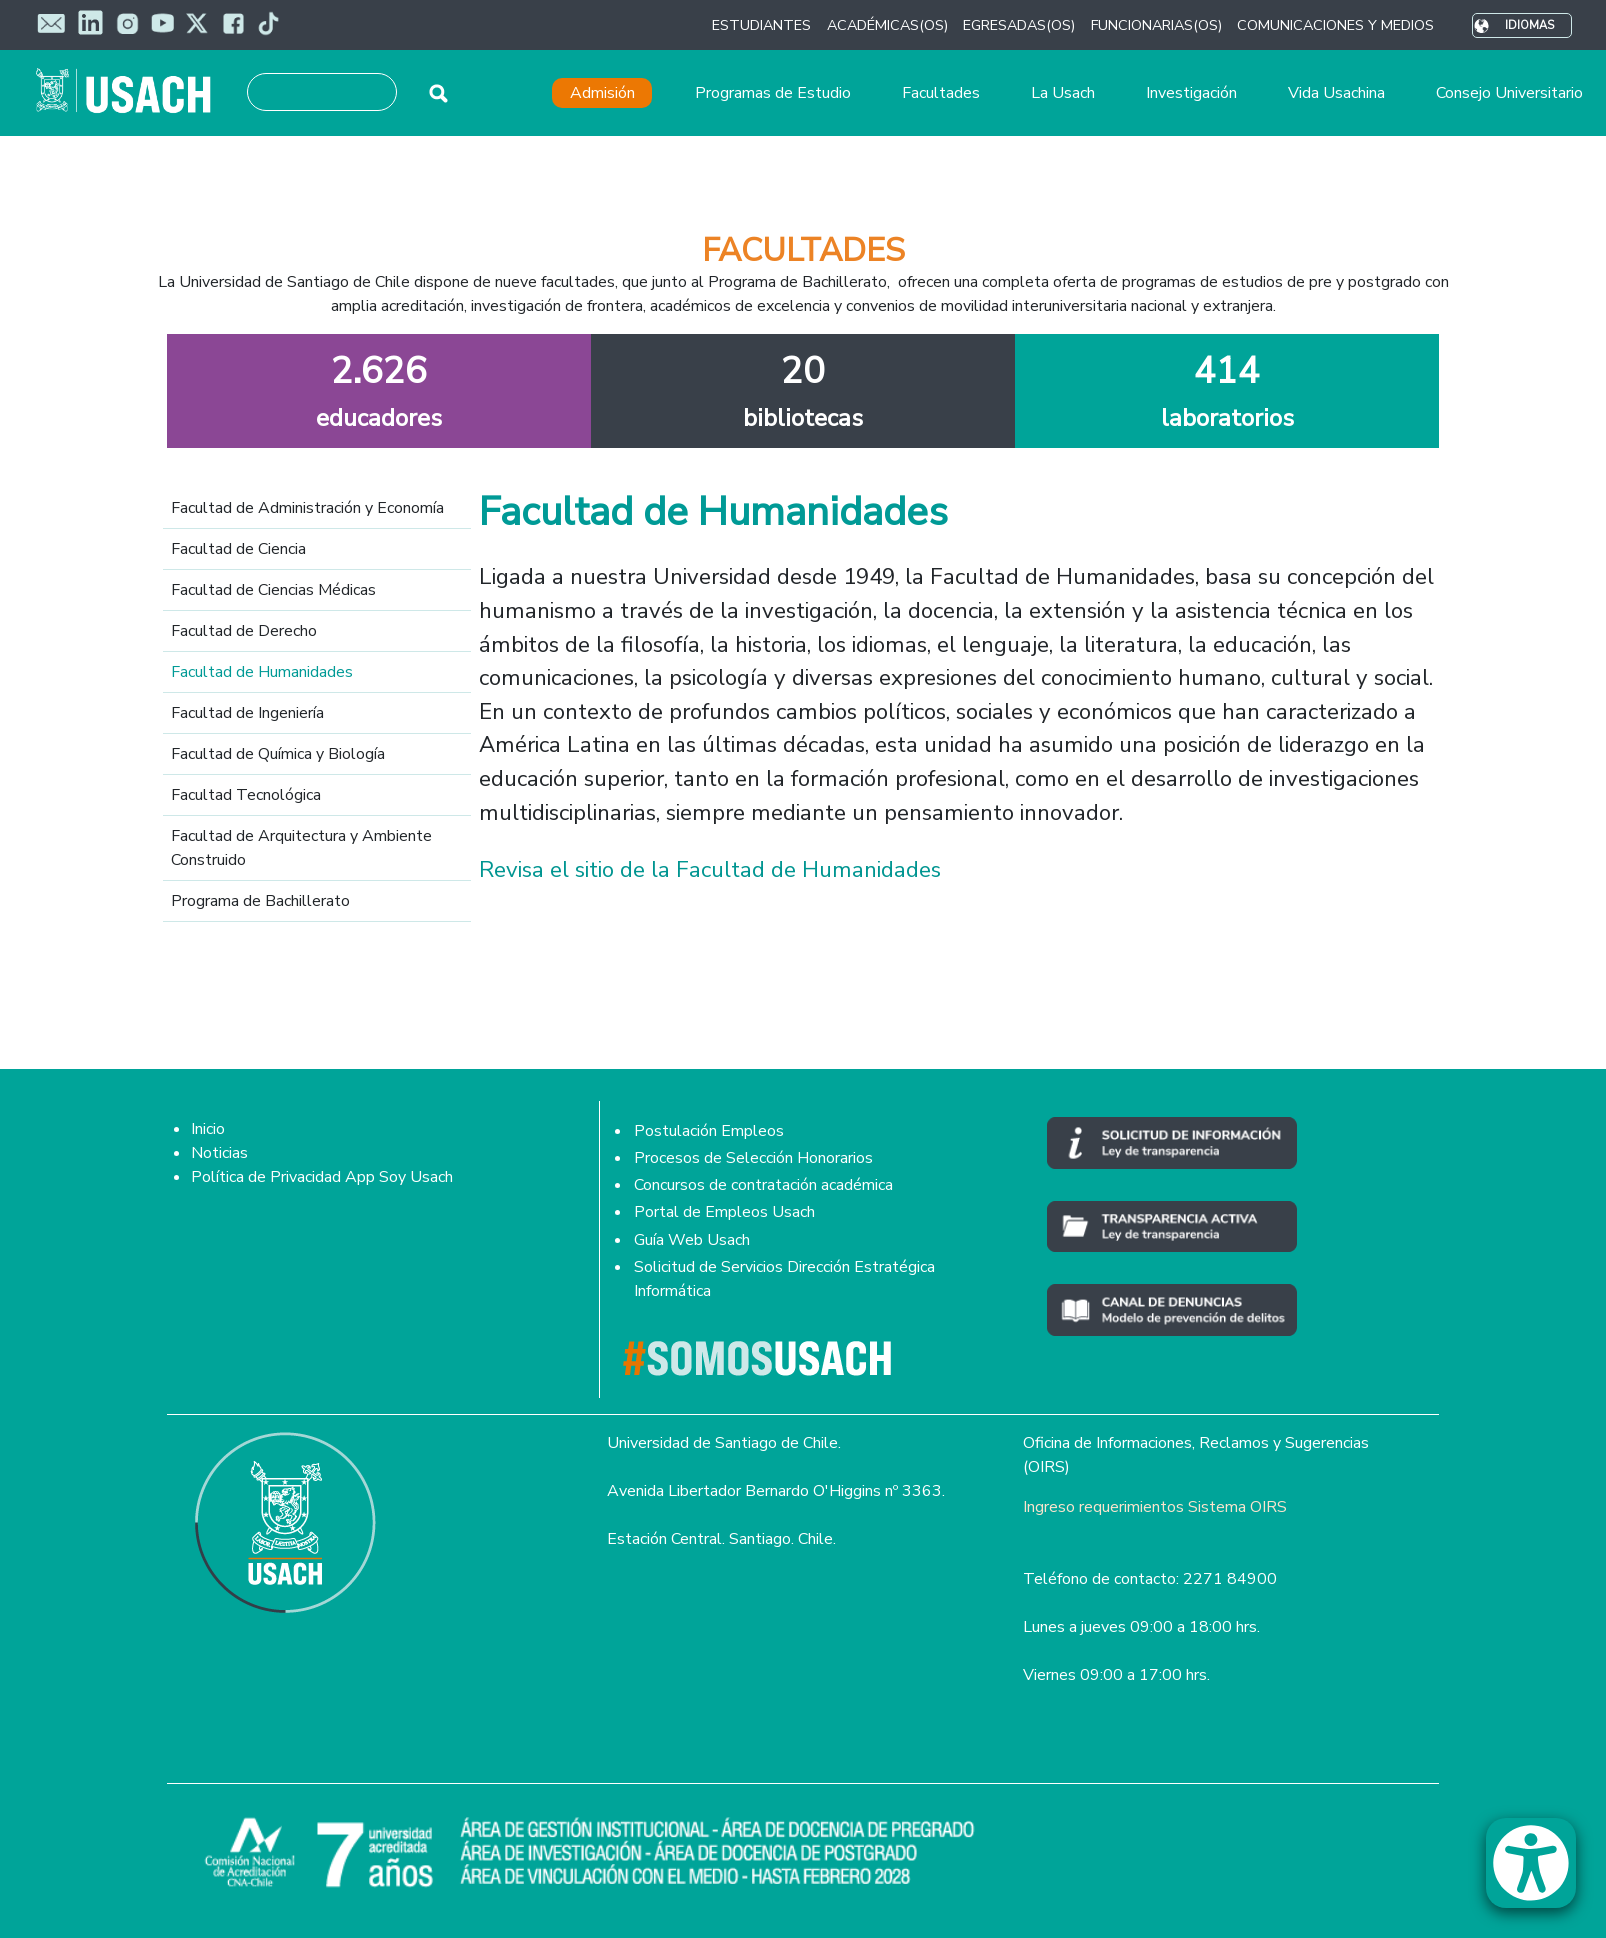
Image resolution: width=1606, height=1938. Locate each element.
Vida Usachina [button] (1336, 93)
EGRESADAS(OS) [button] (1019, 25)
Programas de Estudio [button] (773, 93)
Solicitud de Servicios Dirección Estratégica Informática (784, 1279)
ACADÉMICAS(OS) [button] (887, 25)
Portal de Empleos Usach (724, 1212)
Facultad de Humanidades (262, 672)
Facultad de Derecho (244, 631)
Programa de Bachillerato (260, 901)
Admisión (602, 93)
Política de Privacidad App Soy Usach (322, 1177)
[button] (1541, 1872)
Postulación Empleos (709, 1131)
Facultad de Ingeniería (247, 713)
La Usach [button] (1063, 93)
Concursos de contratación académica (763, 1185)
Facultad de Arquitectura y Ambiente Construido (301, 848)
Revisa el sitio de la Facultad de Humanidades (710, 869)
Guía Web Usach (692, 1240)
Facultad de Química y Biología (278, 754)
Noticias (219, 1153)
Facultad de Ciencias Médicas (273, 590)
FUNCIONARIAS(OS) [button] (1156, 25)
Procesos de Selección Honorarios (753, 1158)
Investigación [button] (1191, 93)
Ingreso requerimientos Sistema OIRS (1155, 1507)
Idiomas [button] (1529, 25)
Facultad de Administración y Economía (307, 508)
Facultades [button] (941, 93)
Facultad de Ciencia (238, 549)
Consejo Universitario (1509, 93)
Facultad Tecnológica (246, 795)
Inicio (208, 1129)
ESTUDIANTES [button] (761, 25)
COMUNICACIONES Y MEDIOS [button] (1335, 25)
